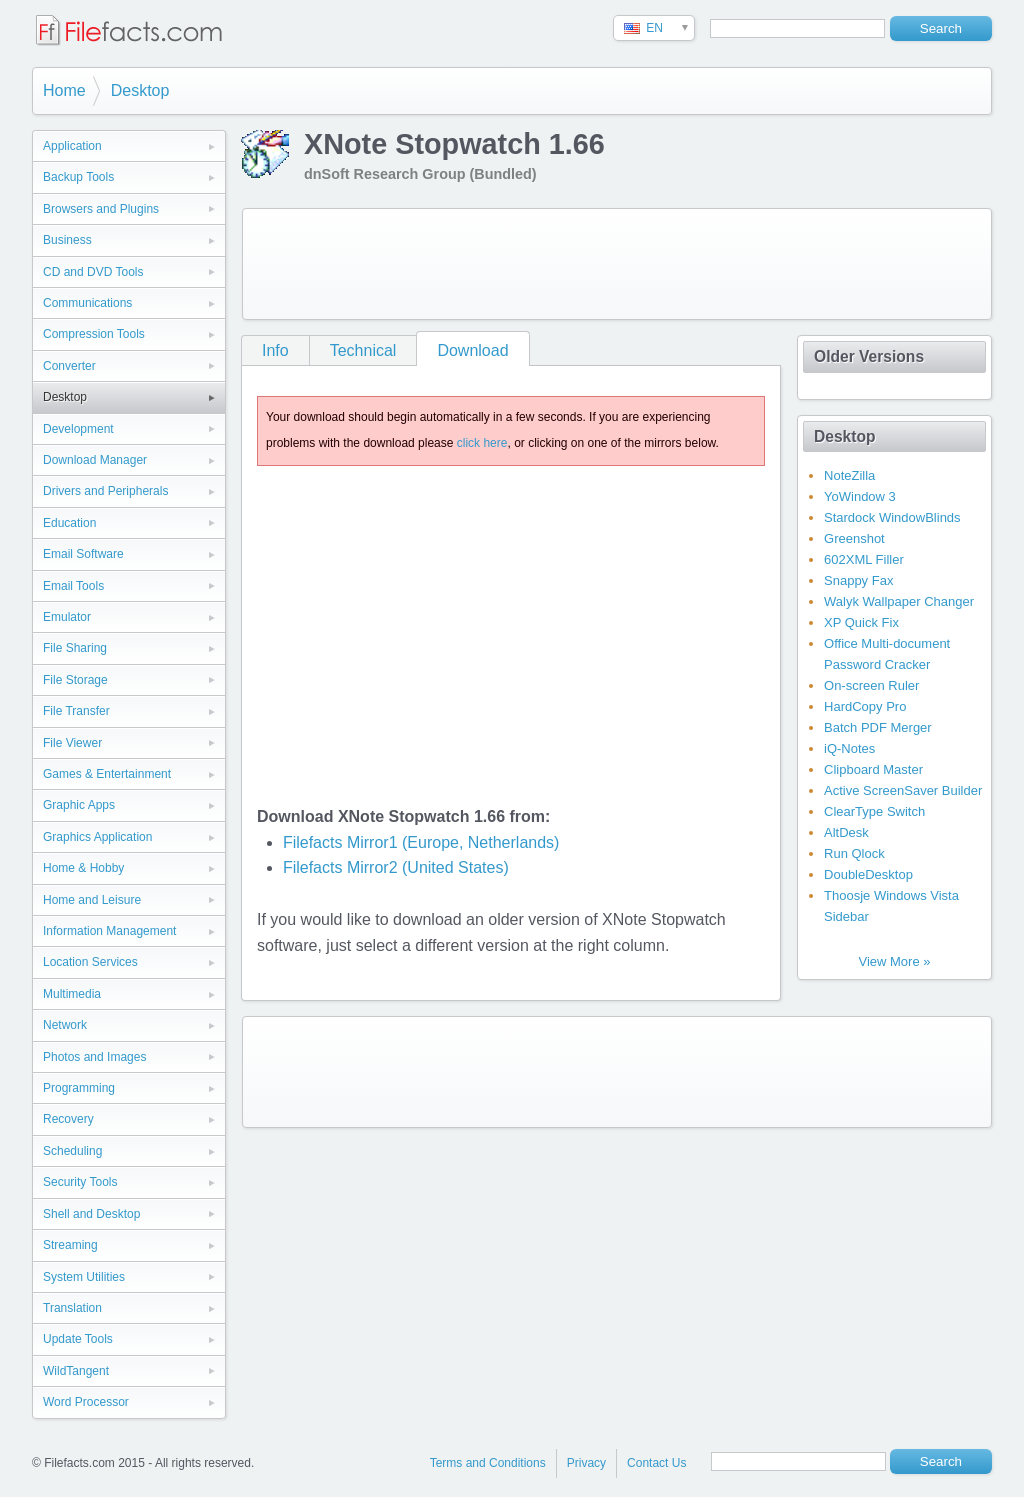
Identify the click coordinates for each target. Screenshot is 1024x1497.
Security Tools (80, 1182)
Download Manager (95, 460)
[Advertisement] (617, 264)
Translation (72, 1308)
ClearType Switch (874, 811)
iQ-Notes (849, 748)
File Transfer (76, 711)
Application (72, 146)
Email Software (83, 554)
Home (64, 90)
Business (67, 240)
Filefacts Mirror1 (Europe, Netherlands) (421, 842)
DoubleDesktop (868, 874)
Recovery (68, 1119)
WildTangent (76, 1371)
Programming (79, 1088)
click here (482, 443)
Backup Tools (78, 177)
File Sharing (75, 648)
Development (78, 429)
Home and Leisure (92, 900)
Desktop (140, 90)
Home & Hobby (83, 868)
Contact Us (656, 1463)
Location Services (90, 962)
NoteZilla (849, 475)
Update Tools (78, 1339)
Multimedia (72, 994)
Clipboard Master (873, 769)
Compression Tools (94, 334)
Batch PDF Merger (878, 727)
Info (275, 350)
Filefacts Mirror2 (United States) (396, 867)
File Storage (75, 680)
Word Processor (86, 1402)
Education (69, 523)
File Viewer (72, 743)
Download (472, 350)
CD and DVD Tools (93, 272)
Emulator (67, 617)
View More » (894, 961)
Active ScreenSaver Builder (903, 790)
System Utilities (84, 1277)
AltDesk (846, 832)
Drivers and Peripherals (105, 491)
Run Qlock (854, 853)
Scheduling (72, 1151)
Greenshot (854, 538)
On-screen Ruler (871, 685)
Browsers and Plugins (101, 209)
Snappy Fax (858, 580)
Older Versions (869, 356)
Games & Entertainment (107, 774)
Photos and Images (94, 1057)
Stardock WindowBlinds (892, 517)
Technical (363, 350)
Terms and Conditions (488, 1463)
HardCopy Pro (865, 706)
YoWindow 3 (860, 496)
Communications (87, 303)
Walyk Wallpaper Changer (899, 601)
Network (65, 1025)
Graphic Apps (79, 805)
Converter (69, 366)
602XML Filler (864, 559)
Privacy (586, 1463)
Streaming (70, 1245)
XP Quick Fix (861, 622)
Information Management (109, 931)
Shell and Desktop (91, 1214)
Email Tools (73, 586)
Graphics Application (97, 837)
